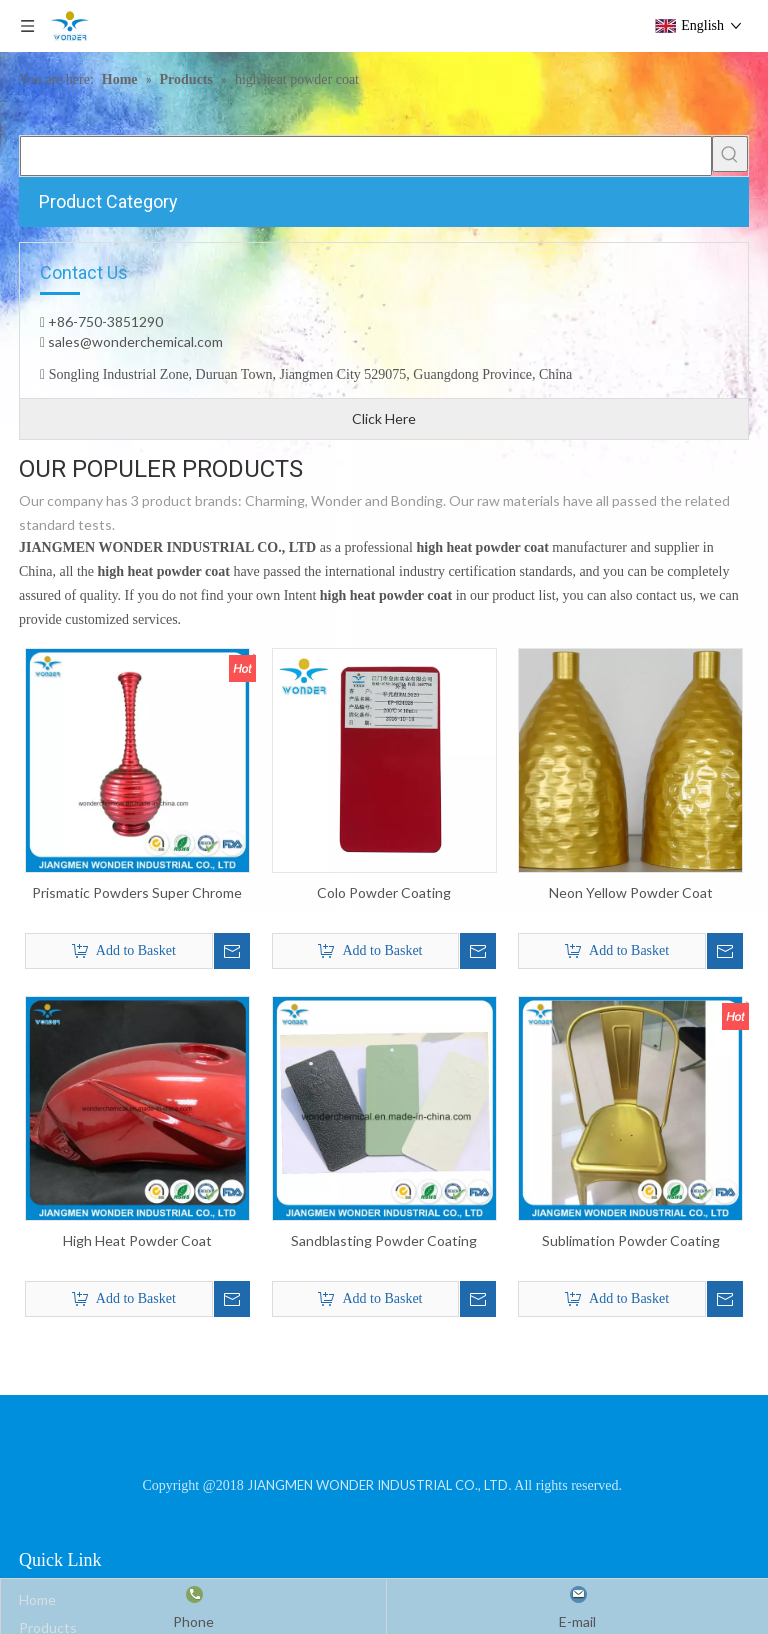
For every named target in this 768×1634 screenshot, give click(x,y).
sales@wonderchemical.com (134, 341)
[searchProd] (366, 156)
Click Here (384, 418)
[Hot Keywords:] (730, 154)
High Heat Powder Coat (137, 1240)
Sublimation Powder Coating (631, 1240)
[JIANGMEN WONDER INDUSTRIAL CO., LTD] (384, 1442)
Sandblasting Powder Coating (384, 1240)
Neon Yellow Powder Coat (631, 892)
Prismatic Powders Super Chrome (137, 892)
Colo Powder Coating (384, 892)
